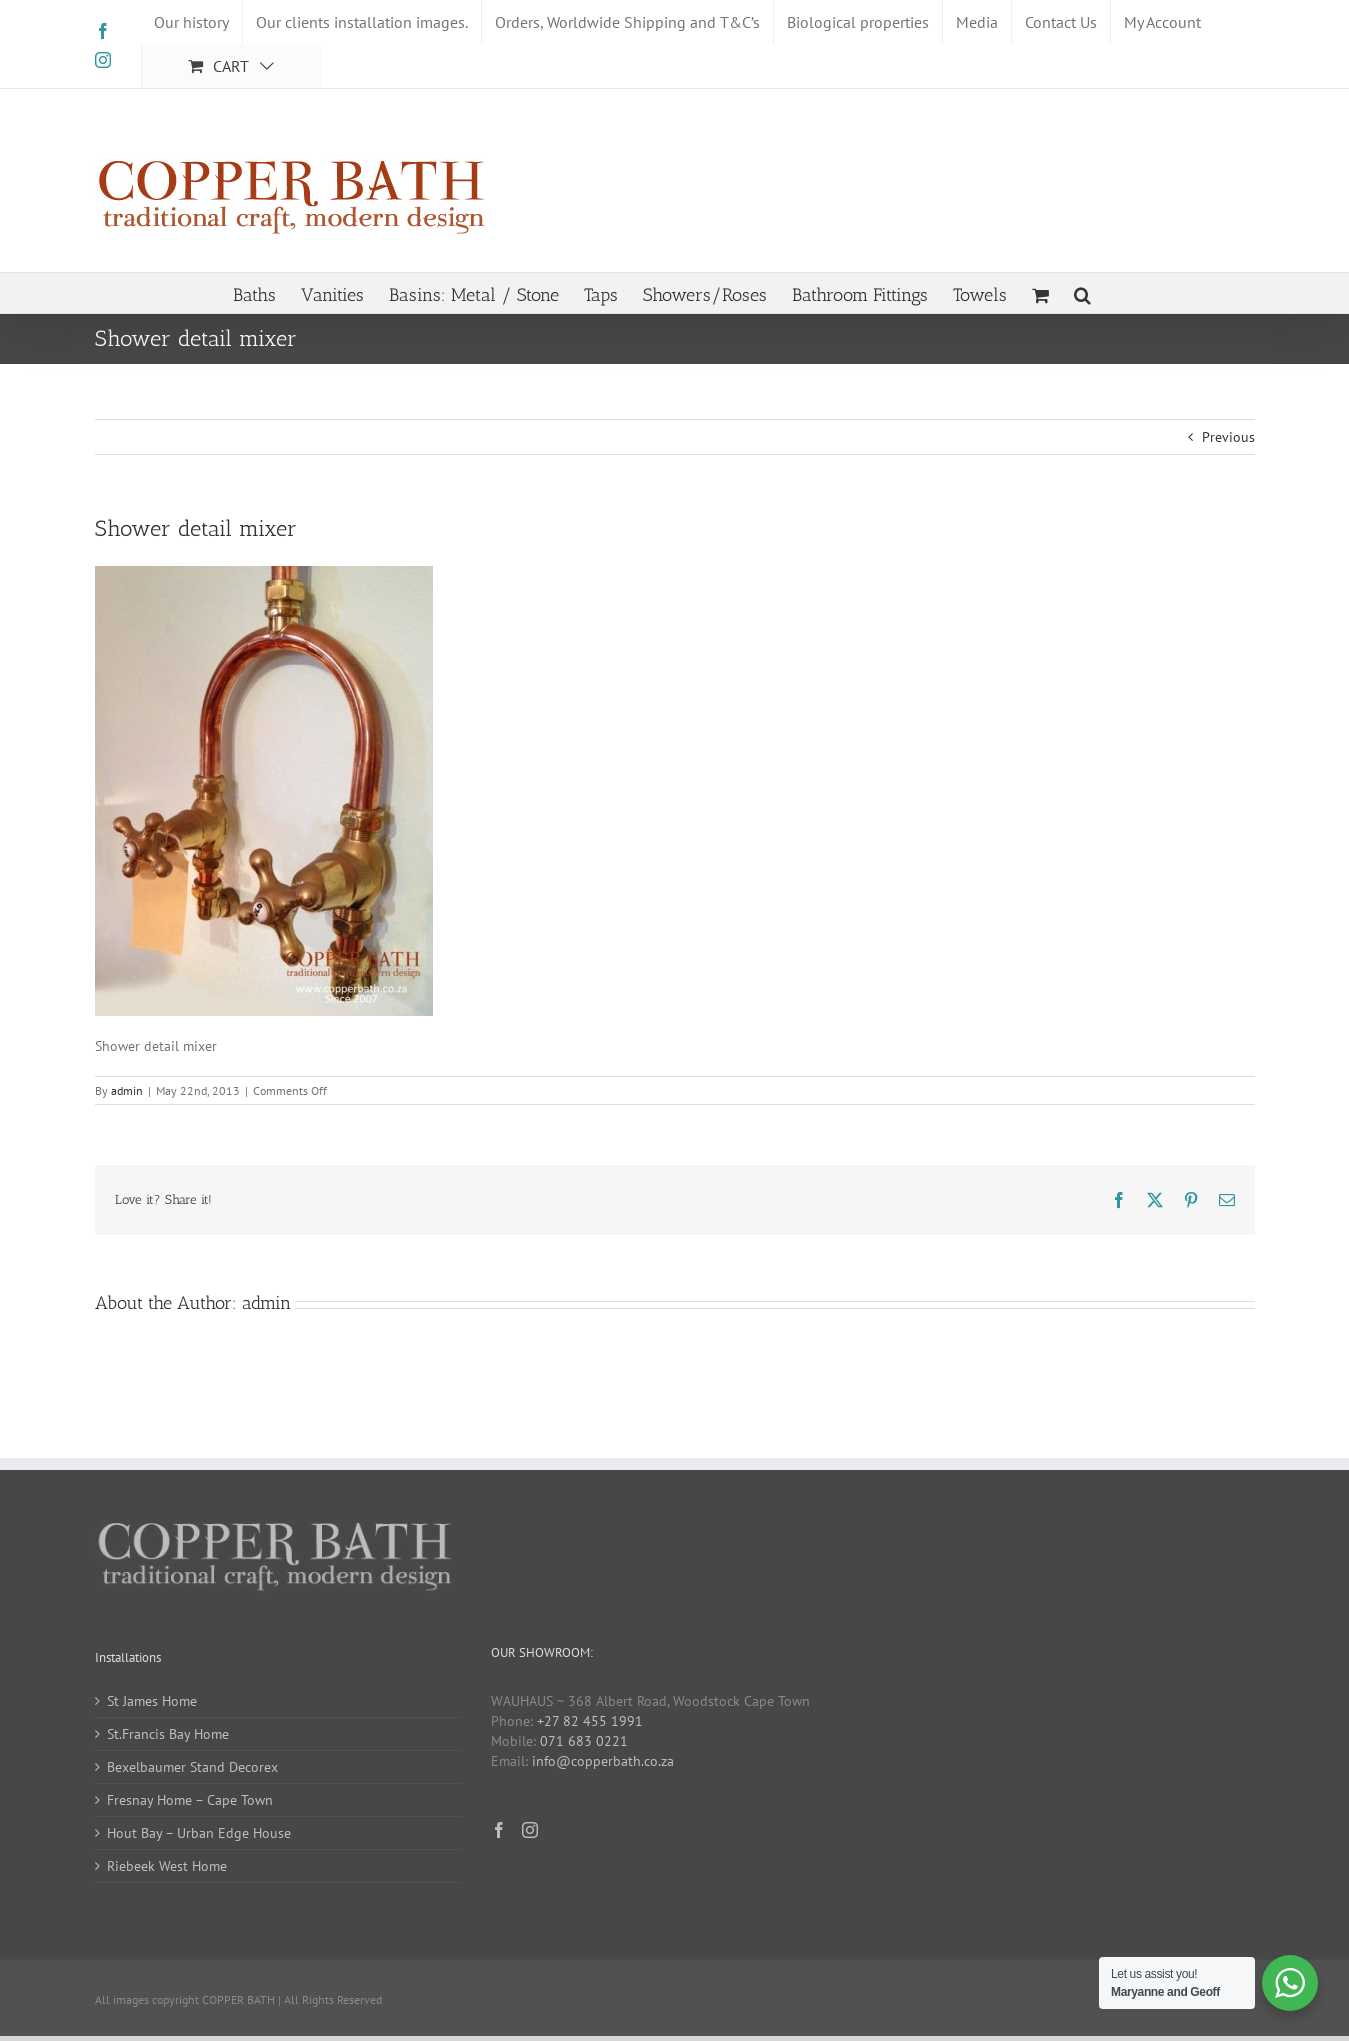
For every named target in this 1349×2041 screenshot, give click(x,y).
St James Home (152, 1701)
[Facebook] (499, 1830)
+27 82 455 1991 (590, 1721)
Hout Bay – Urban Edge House (199, 1833)
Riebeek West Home (167, 1866)
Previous (1228, 437)
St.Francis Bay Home (168, 1734)
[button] (1082, 293)
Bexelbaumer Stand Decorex (192, 1767)
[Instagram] (530, 1830)
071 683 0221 (584, 1741)
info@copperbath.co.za (603, 1761)
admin (127, 1090)
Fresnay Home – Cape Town (190, 1800)
